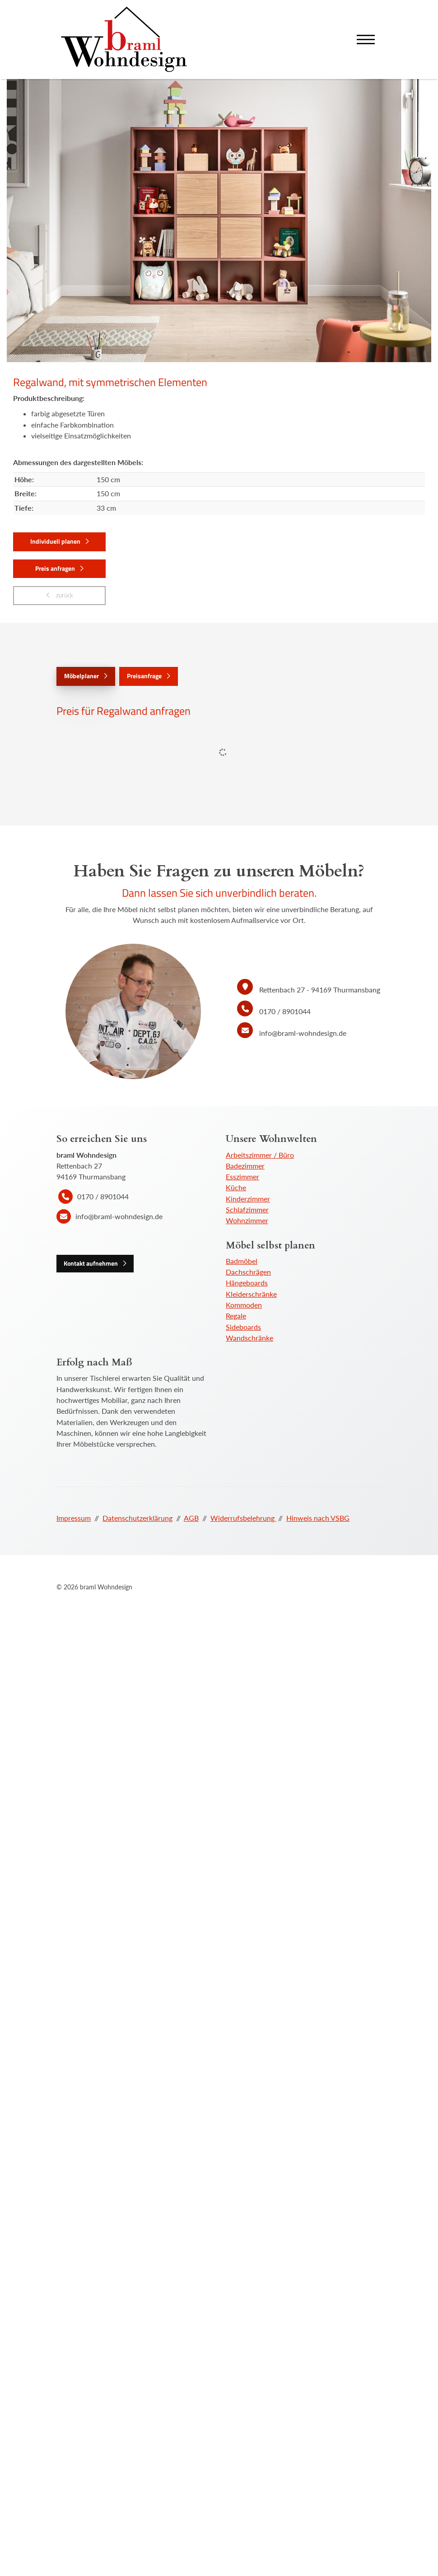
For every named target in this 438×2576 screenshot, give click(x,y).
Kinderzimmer (248, 1198)
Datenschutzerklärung (137, 1518)
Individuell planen (55, 541)
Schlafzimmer (247, 1209)
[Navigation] (366, 39)
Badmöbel (241, 1261)
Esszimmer (242, 1176)
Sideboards (243, 1327)
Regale (236, 1315)
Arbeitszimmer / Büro (260, 1155)
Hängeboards (247, 1282)
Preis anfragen (55, 568)
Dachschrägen (248, 1271)
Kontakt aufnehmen (91, 1263)
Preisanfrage (144, 676)
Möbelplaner (81, 676)
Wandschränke (249, 1337)
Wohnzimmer (247, 1220)
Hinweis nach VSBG (317, 1518)
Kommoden (244, 1304)
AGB (191, 1518)
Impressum (73, 1518)
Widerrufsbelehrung (243, 1518)
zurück (64, 595)
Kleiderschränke (251, 1294)
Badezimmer (245, 1165)
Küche (236, 1187)
